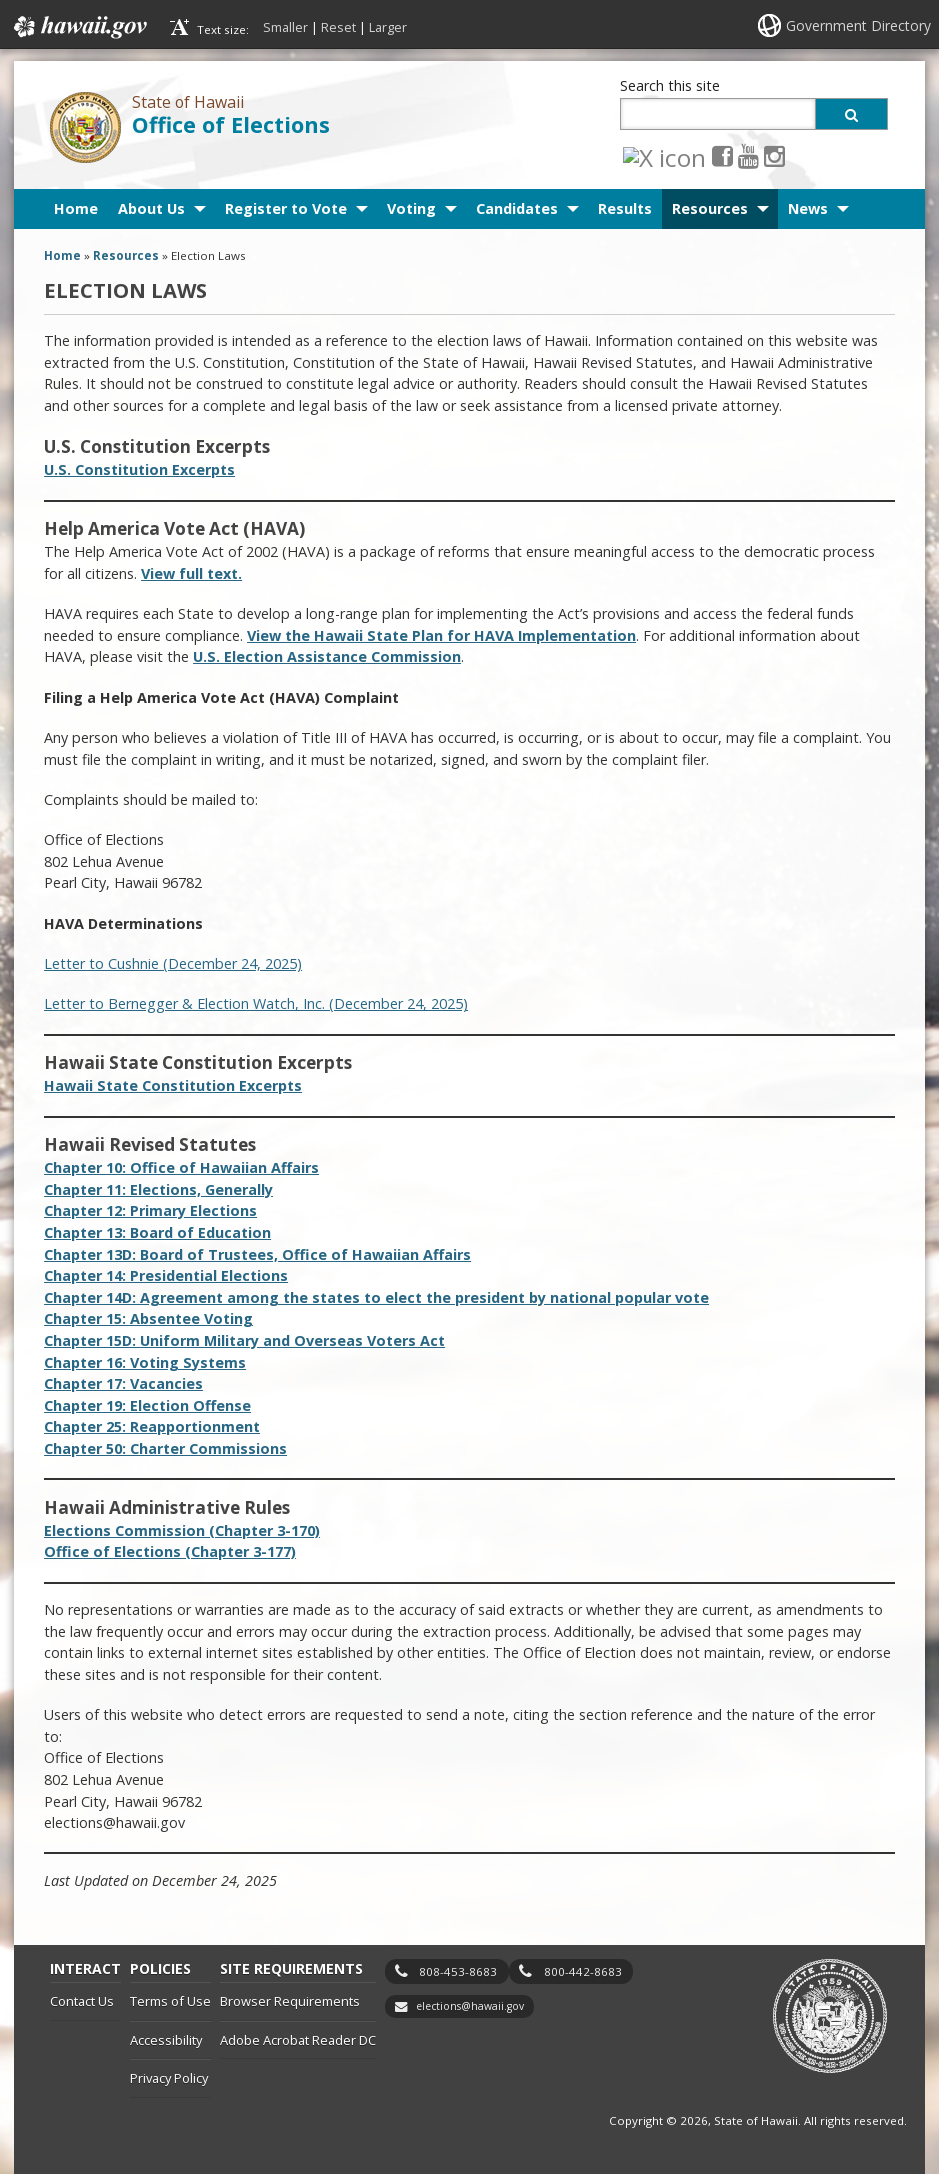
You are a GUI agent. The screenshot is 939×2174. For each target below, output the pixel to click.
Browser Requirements (290, 2001)
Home (76, 208)
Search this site (670, 85)
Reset (338, 27)
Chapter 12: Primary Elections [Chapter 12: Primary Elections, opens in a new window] (150, 1210)
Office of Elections (231, 124)
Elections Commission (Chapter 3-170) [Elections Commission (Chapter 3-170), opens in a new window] (182, 1530)
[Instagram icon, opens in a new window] (712, 155)
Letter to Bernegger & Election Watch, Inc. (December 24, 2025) (256, 1003)
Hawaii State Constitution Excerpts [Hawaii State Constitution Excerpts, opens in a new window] (173, 1085)
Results (625, 208)
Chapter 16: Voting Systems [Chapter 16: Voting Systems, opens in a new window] (145, 1362)
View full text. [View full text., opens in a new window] (191, 573)
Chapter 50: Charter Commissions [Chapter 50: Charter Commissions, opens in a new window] (165, 1448)
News (808, 208)
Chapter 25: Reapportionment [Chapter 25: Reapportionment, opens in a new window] (152, 1426)
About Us (151, 208)
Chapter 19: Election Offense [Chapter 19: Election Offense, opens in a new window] (147, 1405)
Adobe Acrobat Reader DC (298, 2040)
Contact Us (82, 2001)
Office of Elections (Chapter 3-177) (170, 1551)
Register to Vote (286, 208)
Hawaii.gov (78, 27)
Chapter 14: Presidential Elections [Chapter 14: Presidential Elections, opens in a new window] (166, 1275)
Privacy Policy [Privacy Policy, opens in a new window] (169, 2078)
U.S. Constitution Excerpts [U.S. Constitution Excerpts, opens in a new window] (139, 469)
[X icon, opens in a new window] (633, 155)
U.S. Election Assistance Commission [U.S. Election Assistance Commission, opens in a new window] (327, 656)
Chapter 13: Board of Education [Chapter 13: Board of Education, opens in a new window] (157, 1232)
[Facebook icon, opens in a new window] (660, 155)
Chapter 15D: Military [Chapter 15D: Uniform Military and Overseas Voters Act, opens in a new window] (244, 1340)
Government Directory (858, 25)
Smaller (285, 27)
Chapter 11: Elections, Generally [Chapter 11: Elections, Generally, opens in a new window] (158, 1189)
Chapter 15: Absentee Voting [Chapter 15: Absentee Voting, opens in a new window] (148, 1318)
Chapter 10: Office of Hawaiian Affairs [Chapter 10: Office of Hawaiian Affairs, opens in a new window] (181, 1167)
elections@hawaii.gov (470, 2006)
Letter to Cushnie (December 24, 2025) (173, 963)
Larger (388, 27)
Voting (411, 208)
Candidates (517, 208)
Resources (710, 208)
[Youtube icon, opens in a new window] (686, 155)
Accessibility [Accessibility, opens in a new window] (166, 2040)
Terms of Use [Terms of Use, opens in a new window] (170, 2001)
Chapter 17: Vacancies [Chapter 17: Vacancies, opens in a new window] (123, 1383)
